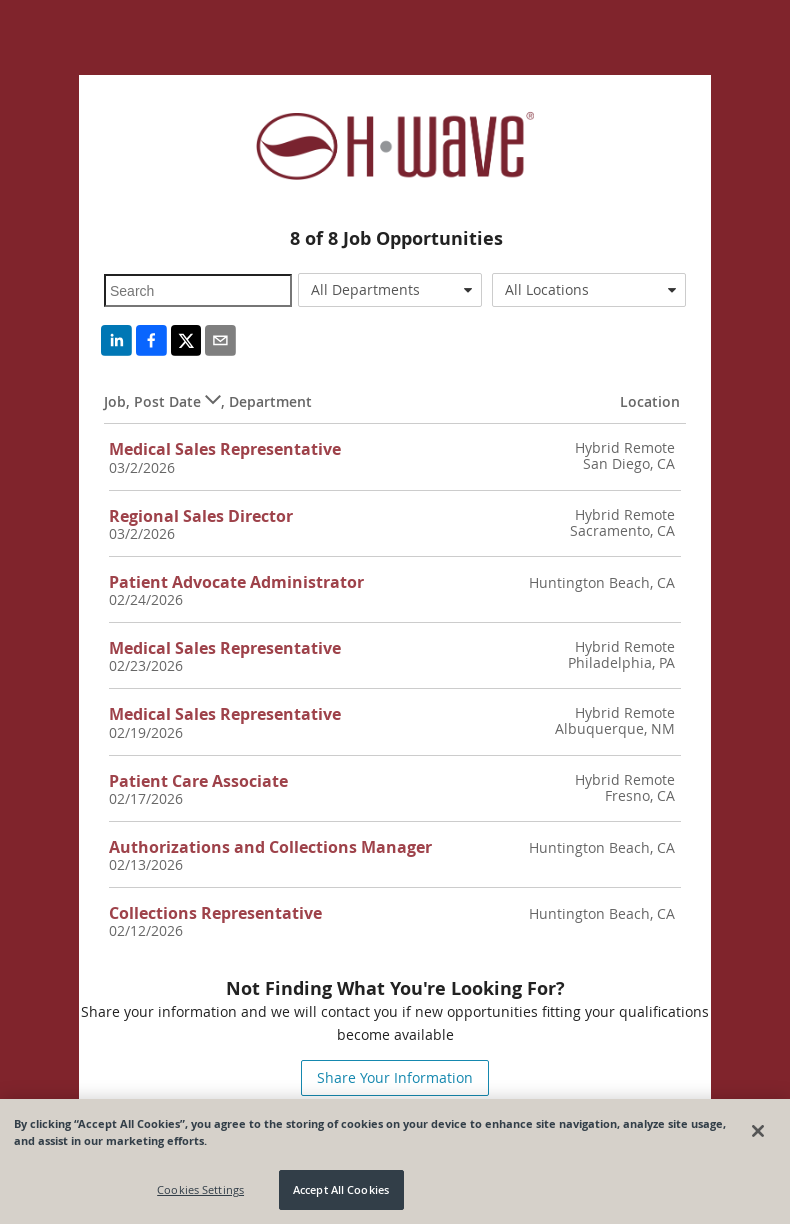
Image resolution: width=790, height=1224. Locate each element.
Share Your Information (395, 1077)
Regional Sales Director (201, 516)
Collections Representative (215, 913)
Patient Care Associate (198, 781)
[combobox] (390, 290)
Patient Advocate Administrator (236, 582)
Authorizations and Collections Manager (270, 847)
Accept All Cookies (341, 1189)
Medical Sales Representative (225, 449)
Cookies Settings (200, 1189)
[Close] (758, 1131)
